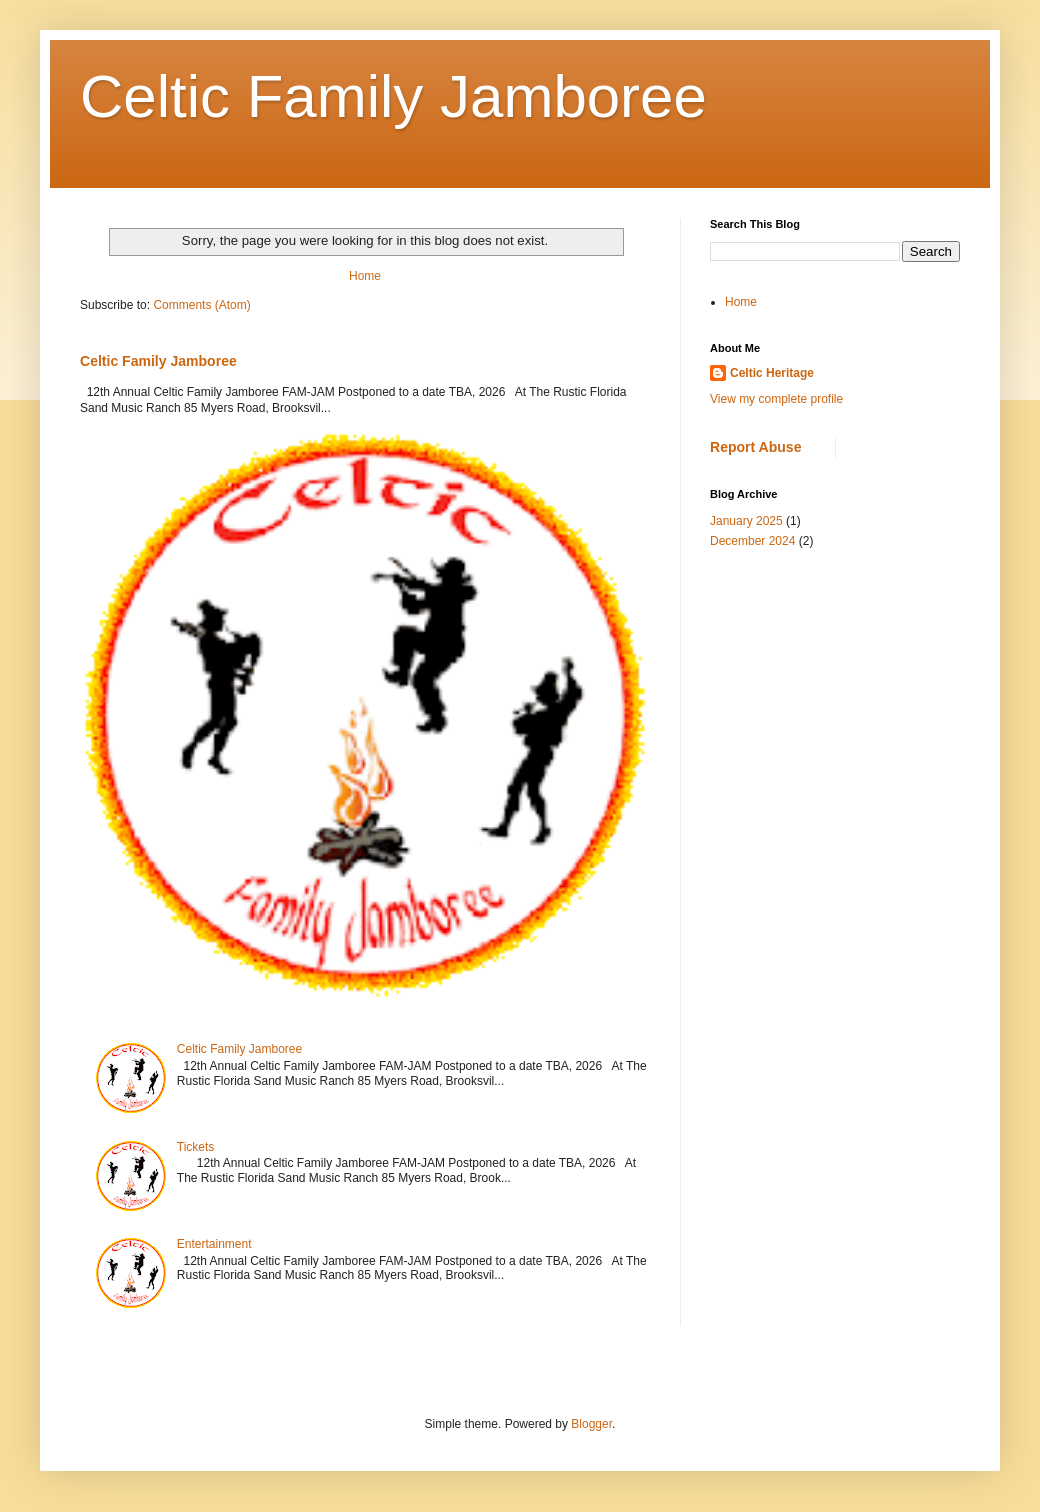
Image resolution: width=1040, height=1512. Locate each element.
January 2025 (746, 521)
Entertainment (214, 1244)
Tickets (196, 1147)
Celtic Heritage (772, 373)
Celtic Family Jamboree (393, 96)
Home (365, 276)
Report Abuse (755, 447)
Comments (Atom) (201, 305)
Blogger (591, 1424)
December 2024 (752, 541)
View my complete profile (776, 399)
